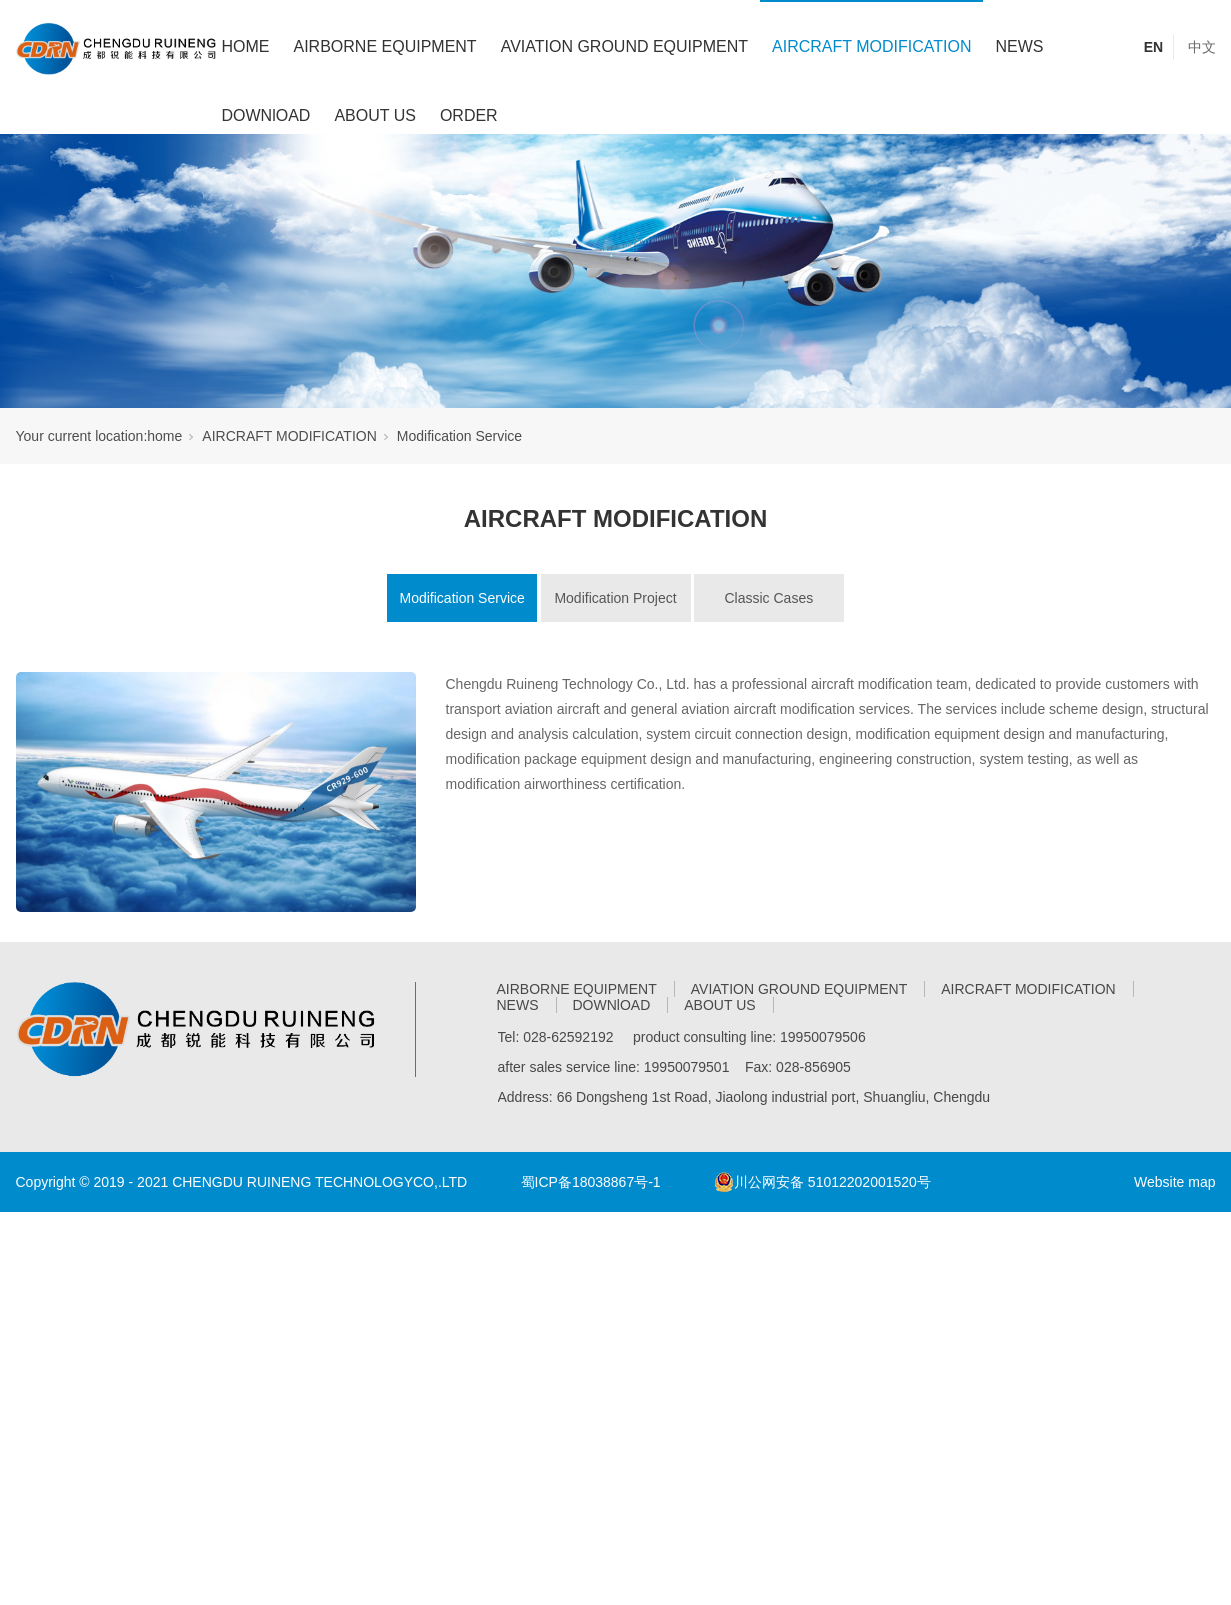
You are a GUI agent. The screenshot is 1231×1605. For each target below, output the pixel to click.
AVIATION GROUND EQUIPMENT (624, 46)
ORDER (469, 115)
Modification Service (459, 436)
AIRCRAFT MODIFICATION (871, 46)
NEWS (1019, 46)
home (164, 436)
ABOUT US (375, 115)
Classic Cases (768, 598)
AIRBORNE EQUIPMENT (385, 46)
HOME (246, 46)
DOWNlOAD (266, 115)
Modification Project (615, 598)
